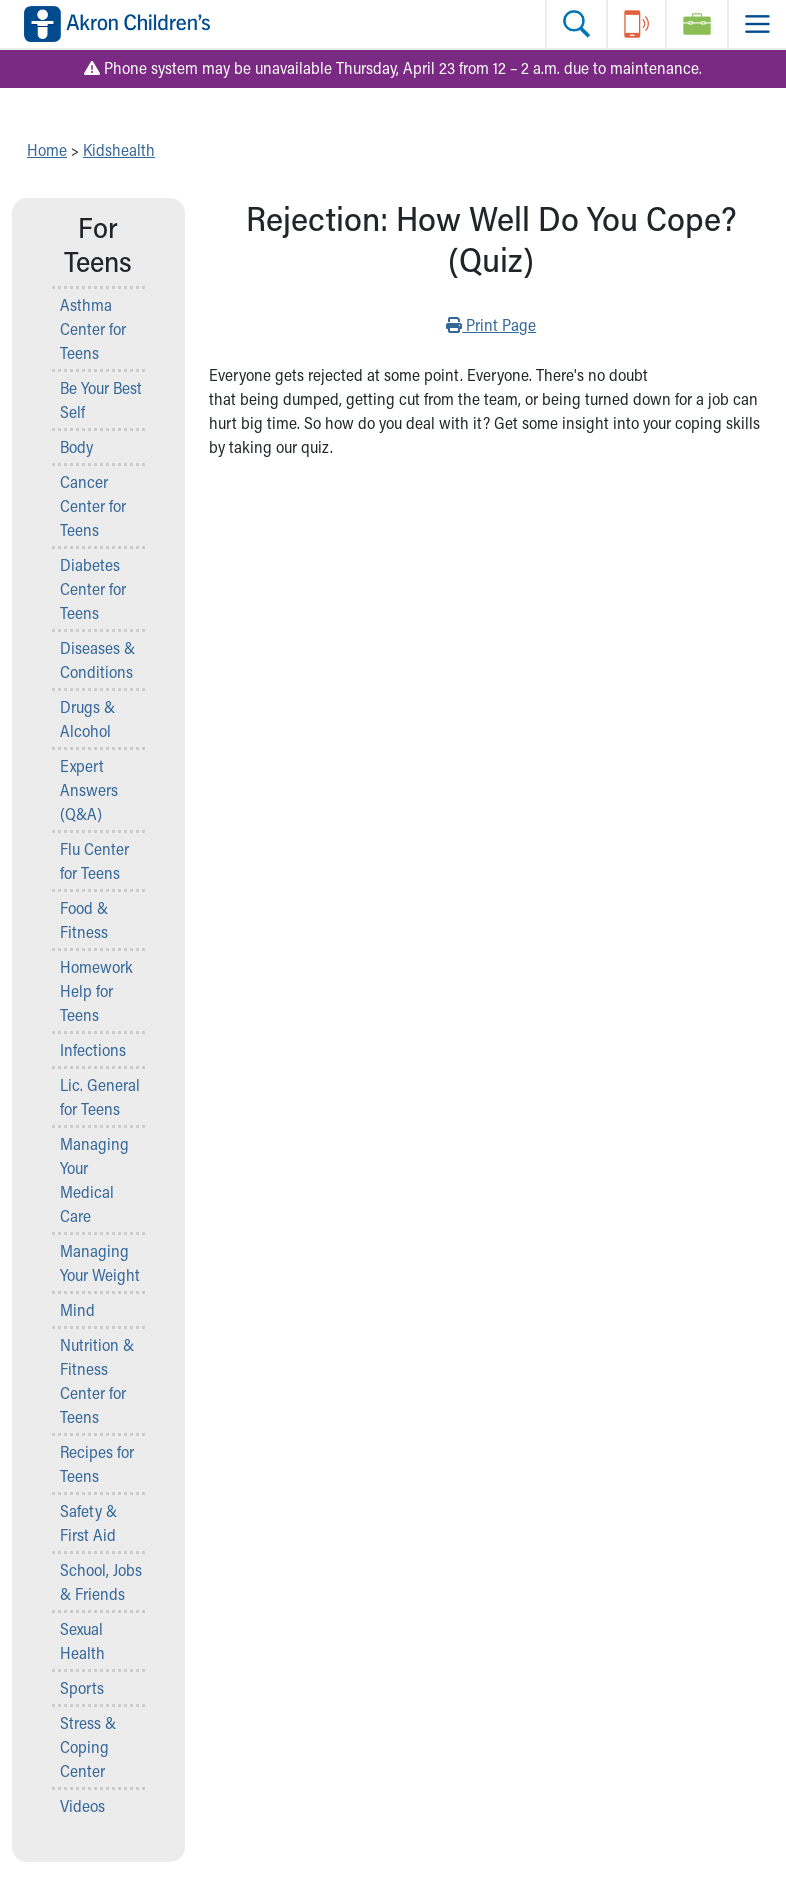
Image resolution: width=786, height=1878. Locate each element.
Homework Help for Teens (96, 990)
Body (76, 446)
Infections (93, 1049)
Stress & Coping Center (88, 1746)
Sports (82, 1687)
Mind (77, 1309)
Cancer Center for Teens (93, 505)
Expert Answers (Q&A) (89, 789)
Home (47, 149)
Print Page (491, 323)
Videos (82, 1805)
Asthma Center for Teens (93, 328)
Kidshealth (119, 149)
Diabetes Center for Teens (93, 588)
